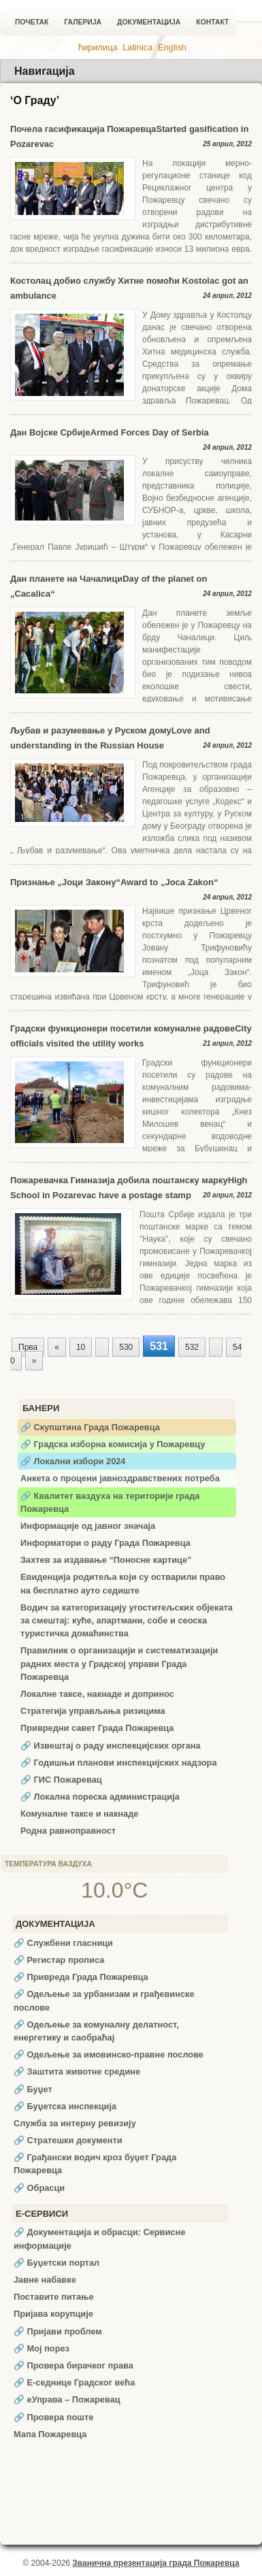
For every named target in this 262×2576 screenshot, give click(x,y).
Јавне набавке (45, 2280)
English (172, 47)
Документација (148, 22)
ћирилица (98, 47)
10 (80, 1347)
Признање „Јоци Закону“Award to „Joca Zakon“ (114, 882)
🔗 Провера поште (53, 2417)
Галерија (82, 22)
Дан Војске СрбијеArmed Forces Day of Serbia (109, 432)
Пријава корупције (53, 2314)
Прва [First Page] (27, 1347)
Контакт (212, 22)
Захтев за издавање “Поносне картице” (105, 1560)
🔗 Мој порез (41, 2348)
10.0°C (114, 1890)
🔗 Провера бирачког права (73, 2365)
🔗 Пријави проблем (58, 2331)
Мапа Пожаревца (50, 2434)
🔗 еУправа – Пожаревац (67, 2399)
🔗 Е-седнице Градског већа (74, 2382)
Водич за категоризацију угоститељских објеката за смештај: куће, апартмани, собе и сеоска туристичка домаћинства (126, 1620)
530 (126, 1347)
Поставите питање (54, 2297)
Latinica (137, 47)
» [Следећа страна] (34, 1361)
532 (192, 1347)
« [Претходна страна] (56, 1347)
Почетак (31, 22)
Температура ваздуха (48, 1864)
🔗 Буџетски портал (56, 2263)
